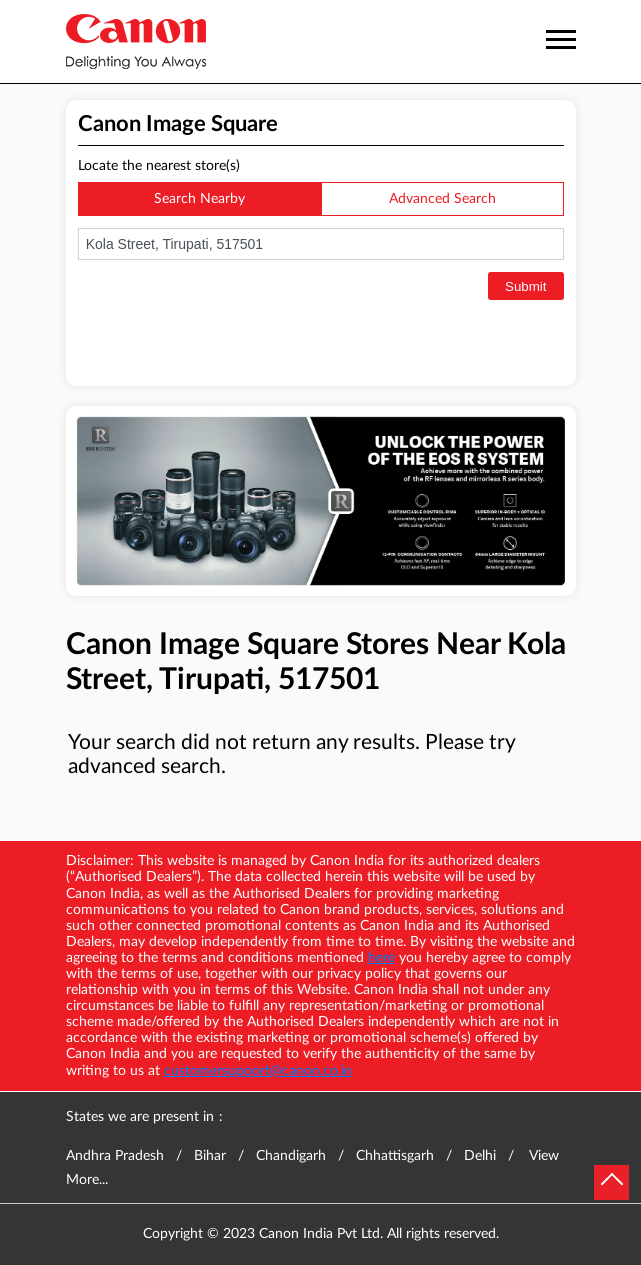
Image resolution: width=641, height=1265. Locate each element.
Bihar (210, 1156)
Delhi (480, 1156)
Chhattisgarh (395, 1156)
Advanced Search (442, 199)
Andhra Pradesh (115, 1156)
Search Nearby (199, 199)
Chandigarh (291, 1156)
